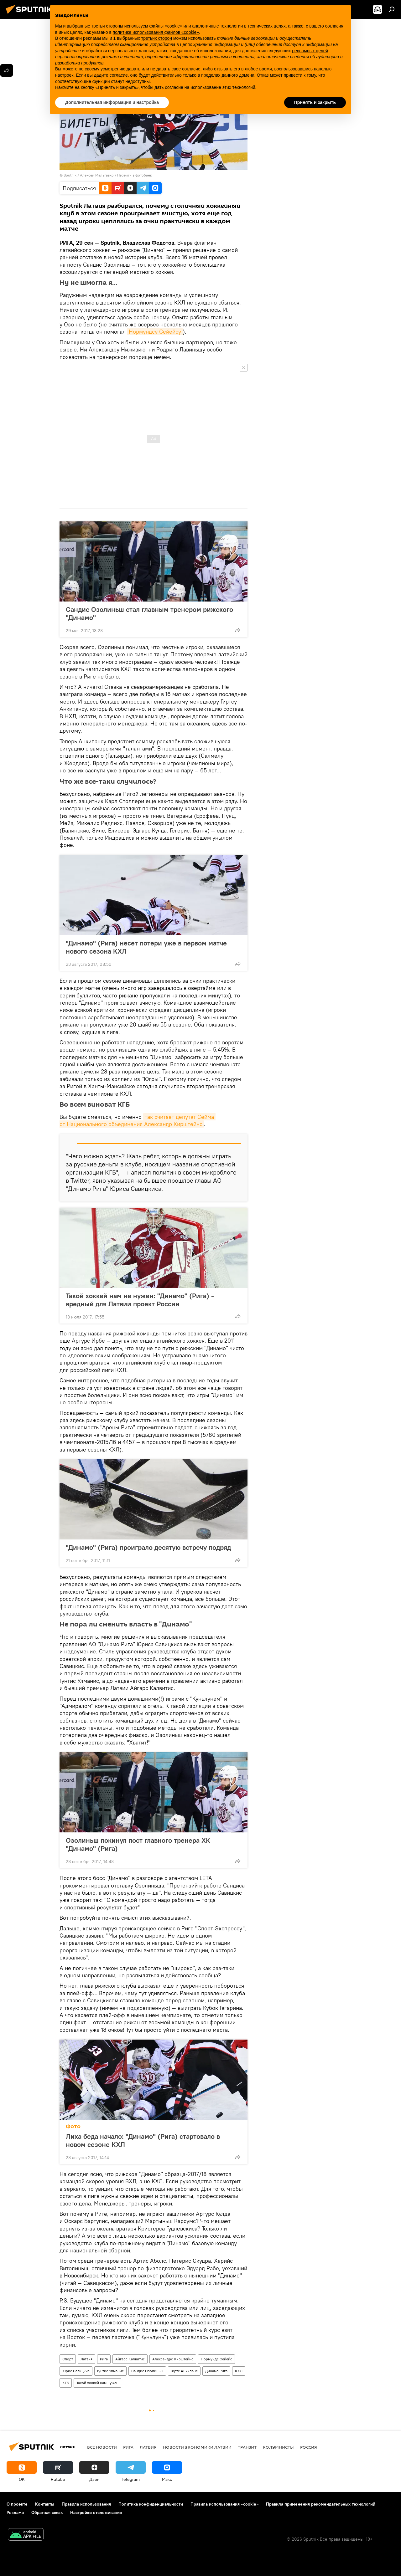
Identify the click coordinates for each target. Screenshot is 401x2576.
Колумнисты (278, 2447)
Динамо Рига (216, 2371)
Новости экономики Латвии (197, 2447)
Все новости (102, 2447)
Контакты (44, 2504)
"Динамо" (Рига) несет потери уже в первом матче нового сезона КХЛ (146, 947)
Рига (104, 2359)
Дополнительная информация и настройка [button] (112, 102)
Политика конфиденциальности (150, 2504)
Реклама (15, 2512)
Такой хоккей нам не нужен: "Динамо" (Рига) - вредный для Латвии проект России (140, 1300)
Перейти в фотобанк (134, 175)
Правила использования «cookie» (224, 2504)
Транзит (247, 2447)
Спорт (67, 2359)
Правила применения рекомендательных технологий (320, 2504)
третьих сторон (156, 38)
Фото (73, 2126)
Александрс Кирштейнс (172, 2359)
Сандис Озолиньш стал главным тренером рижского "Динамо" (149, 613)
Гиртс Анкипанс (184, 2371)
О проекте (17, 2504)
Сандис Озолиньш (147, 2371)
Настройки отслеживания (96, 2512)
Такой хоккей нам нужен (97, 2382)
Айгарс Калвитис (130, 2359)
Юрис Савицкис (76, 2371)
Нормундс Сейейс (216, 2359)
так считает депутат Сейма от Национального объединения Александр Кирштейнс (138, 1120)
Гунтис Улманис (110, 2371)
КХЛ (238, 2371)
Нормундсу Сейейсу (155, 331)
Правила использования (86, 2504)
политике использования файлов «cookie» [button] (156, 32)
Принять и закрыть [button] (315, 102)
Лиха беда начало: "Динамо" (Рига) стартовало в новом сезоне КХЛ (143, 2140)
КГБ (65, 2382)
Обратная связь (47, 2512)
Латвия (86, 2359)
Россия (308, 2447)
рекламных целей (310, 50)
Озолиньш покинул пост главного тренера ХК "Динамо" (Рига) (138, 1844)
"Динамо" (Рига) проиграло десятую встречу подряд (148, 1547)
